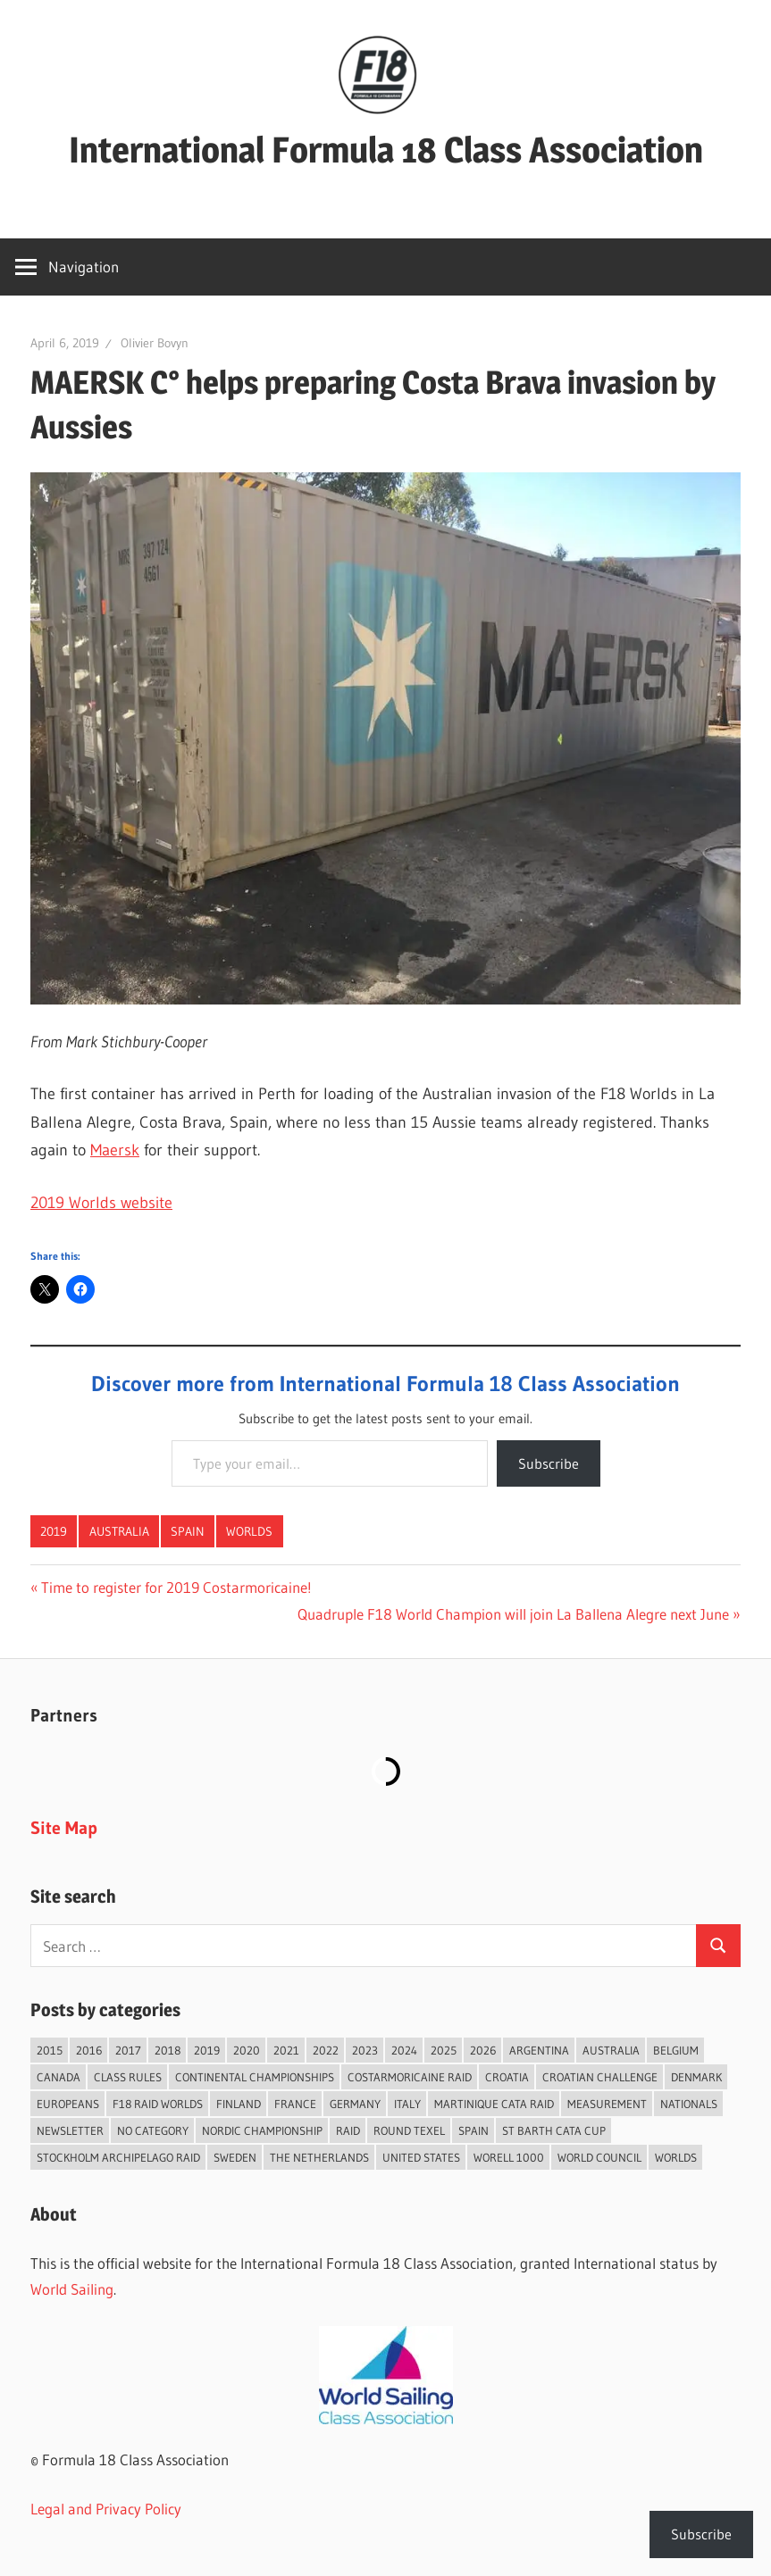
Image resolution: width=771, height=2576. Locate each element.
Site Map (63, 1827)
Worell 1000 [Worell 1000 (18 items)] (508, 2157)
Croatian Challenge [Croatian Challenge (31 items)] (600, 2077)
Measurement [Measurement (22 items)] (607, 2104)
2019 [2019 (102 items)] (207, 2050)
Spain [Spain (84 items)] (473, 2130)
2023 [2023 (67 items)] (365, 2050)
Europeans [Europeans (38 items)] (68, 2104)
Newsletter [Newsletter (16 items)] (70, 2130)
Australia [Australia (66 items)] (611, 2050)
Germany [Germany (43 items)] (355, 2104)
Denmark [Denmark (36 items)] (696, 2077)
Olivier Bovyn (155, 343)
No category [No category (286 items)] (153, 2130)
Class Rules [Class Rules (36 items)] (128, 2077)
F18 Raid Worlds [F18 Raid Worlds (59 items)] (158, 2104)
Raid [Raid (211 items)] (348, 2130)
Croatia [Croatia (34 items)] (507, 2077)
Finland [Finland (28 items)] (238, 2104)
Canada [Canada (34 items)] (58, 2077)
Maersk (114, 1150)
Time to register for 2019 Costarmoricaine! (176, 1587)
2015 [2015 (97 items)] (50, 2050)
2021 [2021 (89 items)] (286, 2050)
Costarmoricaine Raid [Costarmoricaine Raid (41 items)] (410, 2077)
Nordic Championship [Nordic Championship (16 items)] (262, 2130)
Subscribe (548, 1463)
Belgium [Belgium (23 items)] (676, 2050)
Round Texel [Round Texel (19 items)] (409, 2130)
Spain (188, 1531)
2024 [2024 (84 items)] (404, 2050)
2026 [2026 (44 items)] (483, 2050)
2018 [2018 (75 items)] (167, 2050)
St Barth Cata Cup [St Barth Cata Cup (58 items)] (554, 2130)
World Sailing (71, 2289)
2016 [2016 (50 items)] (89, 2050)
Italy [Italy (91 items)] (407, 2104)
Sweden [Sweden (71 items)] (235, 2157)
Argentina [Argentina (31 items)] (539, 2050)
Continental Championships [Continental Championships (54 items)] (254, 2077)
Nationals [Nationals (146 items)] (688, 2104)
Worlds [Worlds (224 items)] (676, 2157)
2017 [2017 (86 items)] (128, 2050)
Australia (119, 1531)
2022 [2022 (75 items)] (326, 2050)
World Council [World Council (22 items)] (599, 2157)
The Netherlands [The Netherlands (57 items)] (319, 2157)
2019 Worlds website (101, 1203)
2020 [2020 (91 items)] (246, 2050)
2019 (53, 1531)
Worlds (249, 1531)
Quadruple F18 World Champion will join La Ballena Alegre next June (513, 1614)
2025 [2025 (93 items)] (444, 2050)
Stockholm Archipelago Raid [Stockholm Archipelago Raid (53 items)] (118, 2157)
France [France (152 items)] (295, 2104)
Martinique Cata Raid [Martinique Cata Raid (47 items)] (494, 2104)
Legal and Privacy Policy (105, 2508)
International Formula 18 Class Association (386, 149)
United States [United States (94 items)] (421, 2157)
